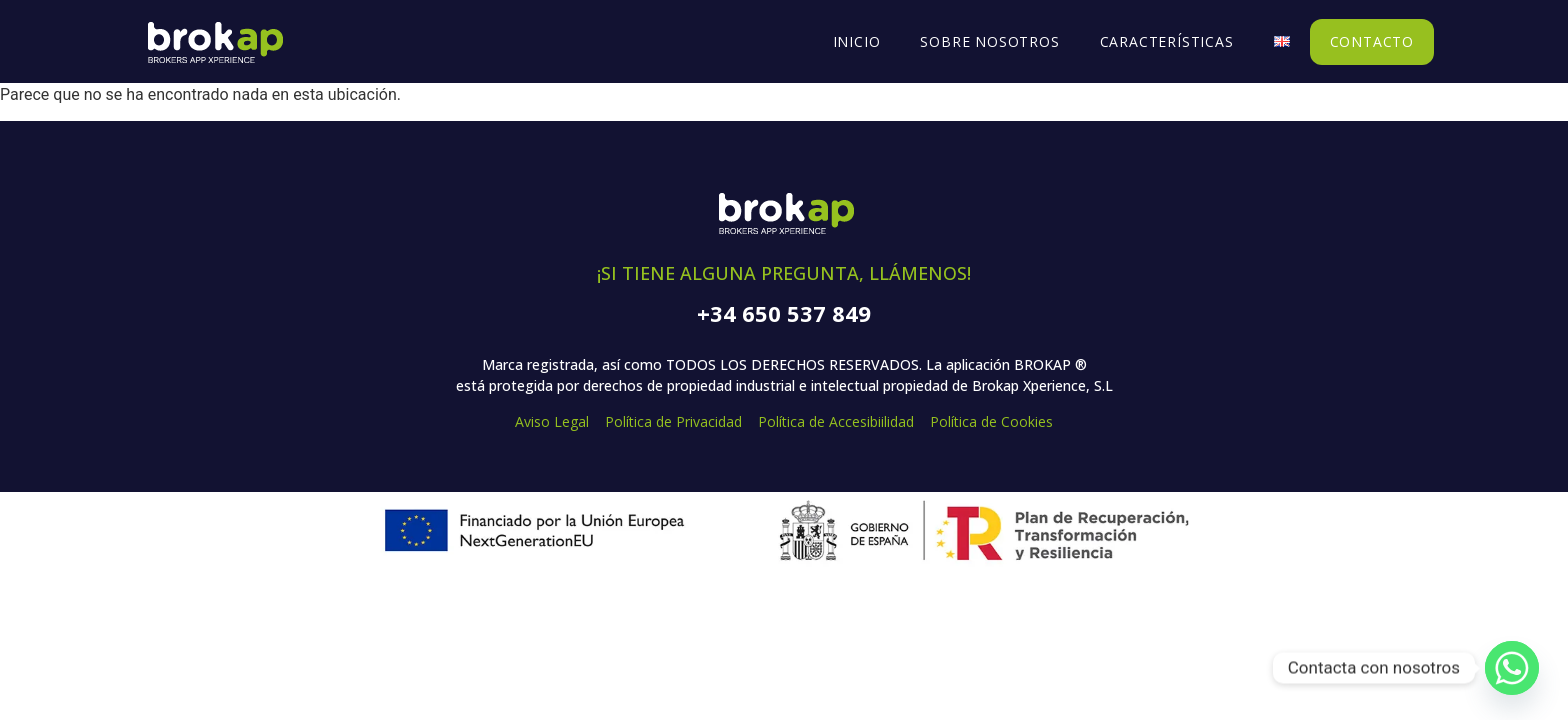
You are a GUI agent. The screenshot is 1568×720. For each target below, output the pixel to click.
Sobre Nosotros (989, 41)
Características (1167, 41)
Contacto (1372, 41)
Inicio (857, 41)
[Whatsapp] (1512, 668)
